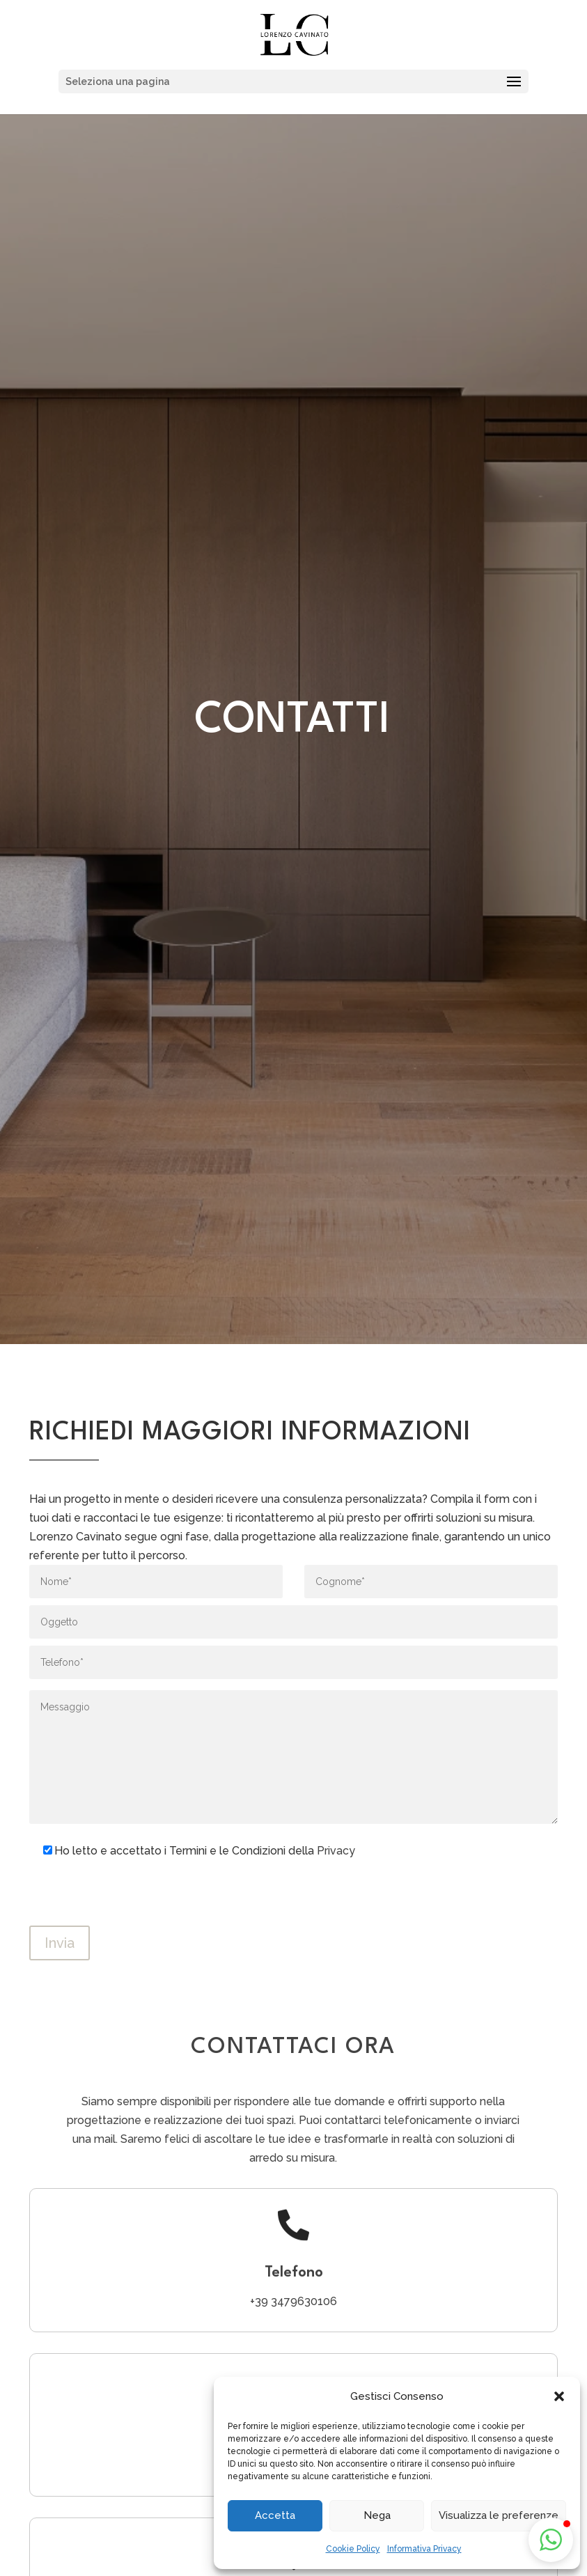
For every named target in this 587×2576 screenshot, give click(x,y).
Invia (60, 1943)
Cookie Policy (353, 2549)
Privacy (336, 1850)
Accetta (275, 2515)
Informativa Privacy (424, 2549)
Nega (377, 2515)
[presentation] (135, 1898)
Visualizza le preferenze (498, 2515)
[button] (559, 2396)
